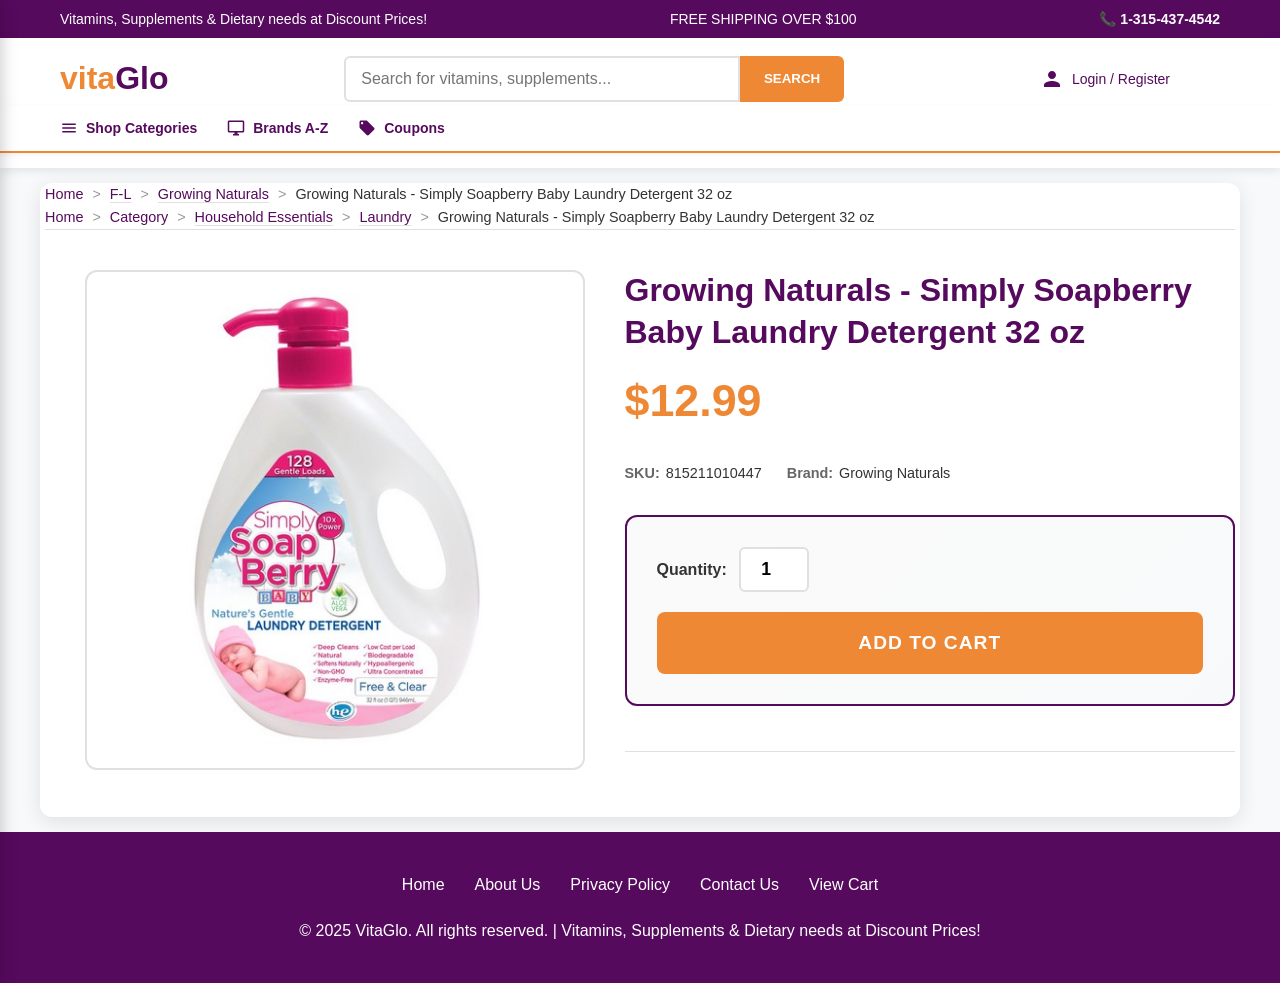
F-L (121, 194)
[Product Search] (542, 79)
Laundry (385, 217)
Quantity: (692, 569)
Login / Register (1105, 79)
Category (139, 217)
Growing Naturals (213, 194)
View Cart (843, 884)
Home (64, 194)
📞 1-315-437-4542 (1159, 19)
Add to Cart (929, 642)
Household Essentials (264, 217)
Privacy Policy (620, 884)
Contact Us (739, 884)
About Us (508, 884)
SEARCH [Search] (792, 78)
